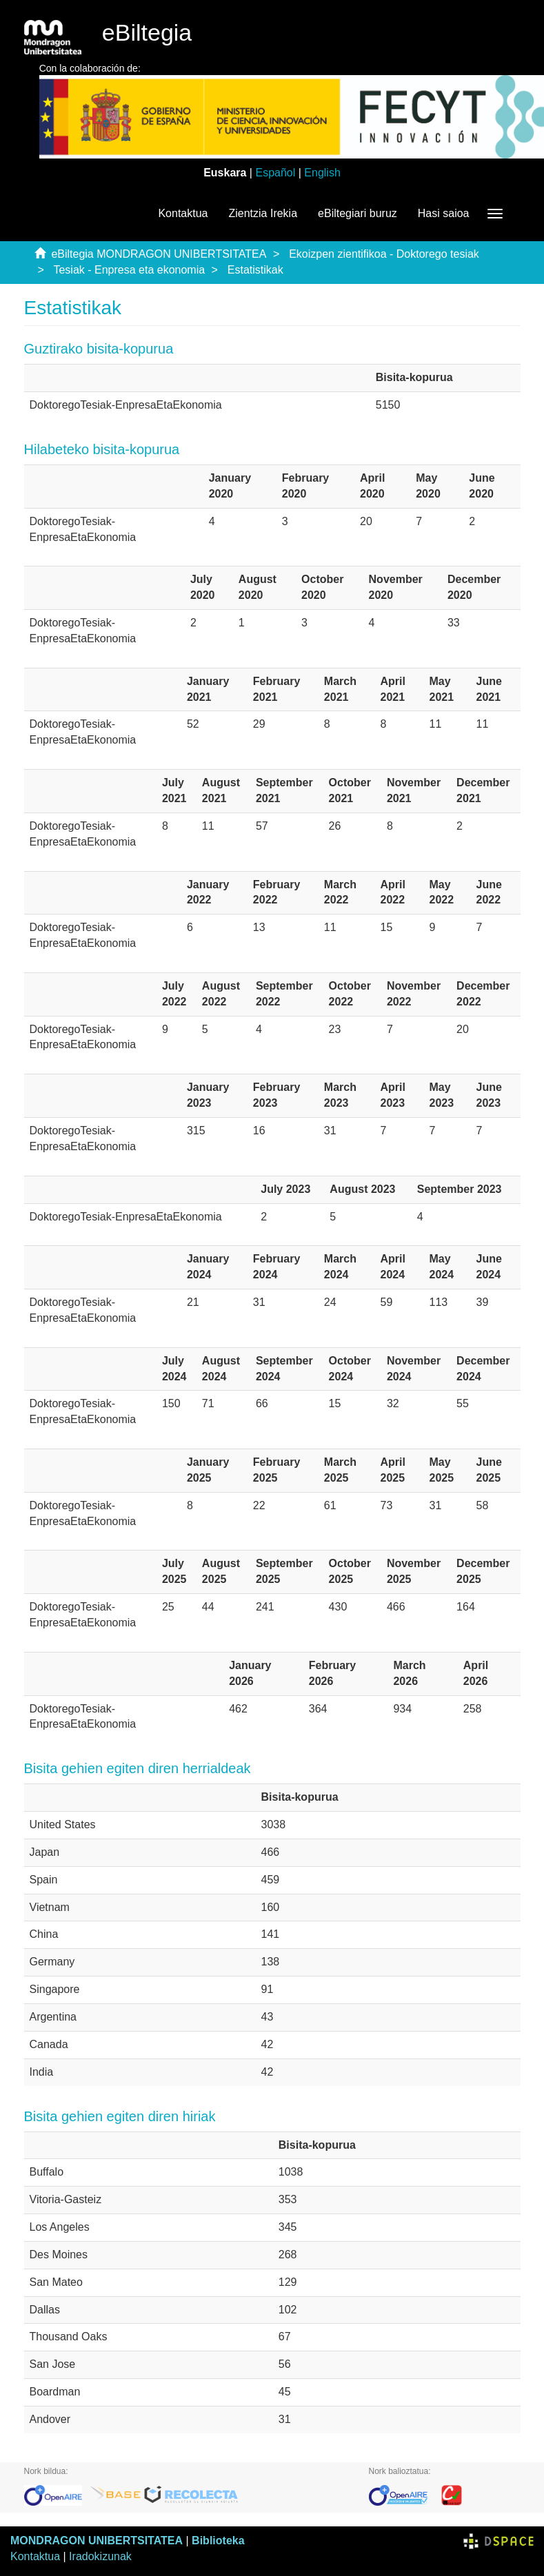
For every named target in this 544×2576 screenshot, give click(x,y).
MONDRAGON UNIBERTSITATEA (96, 2540)
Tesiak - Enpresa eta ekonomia (129, 270)
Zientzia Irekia (262, 213)
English (322, 172)
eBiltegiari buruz (357, 213)
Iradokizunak (100, 2556)
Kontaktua (183, 213)
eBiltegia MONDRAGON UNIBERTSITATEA (158, 254)
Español (275, 172)
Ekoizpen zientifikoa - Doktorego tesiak (384, 254)
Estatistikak (255, 270)
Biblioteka (218, 2540)
